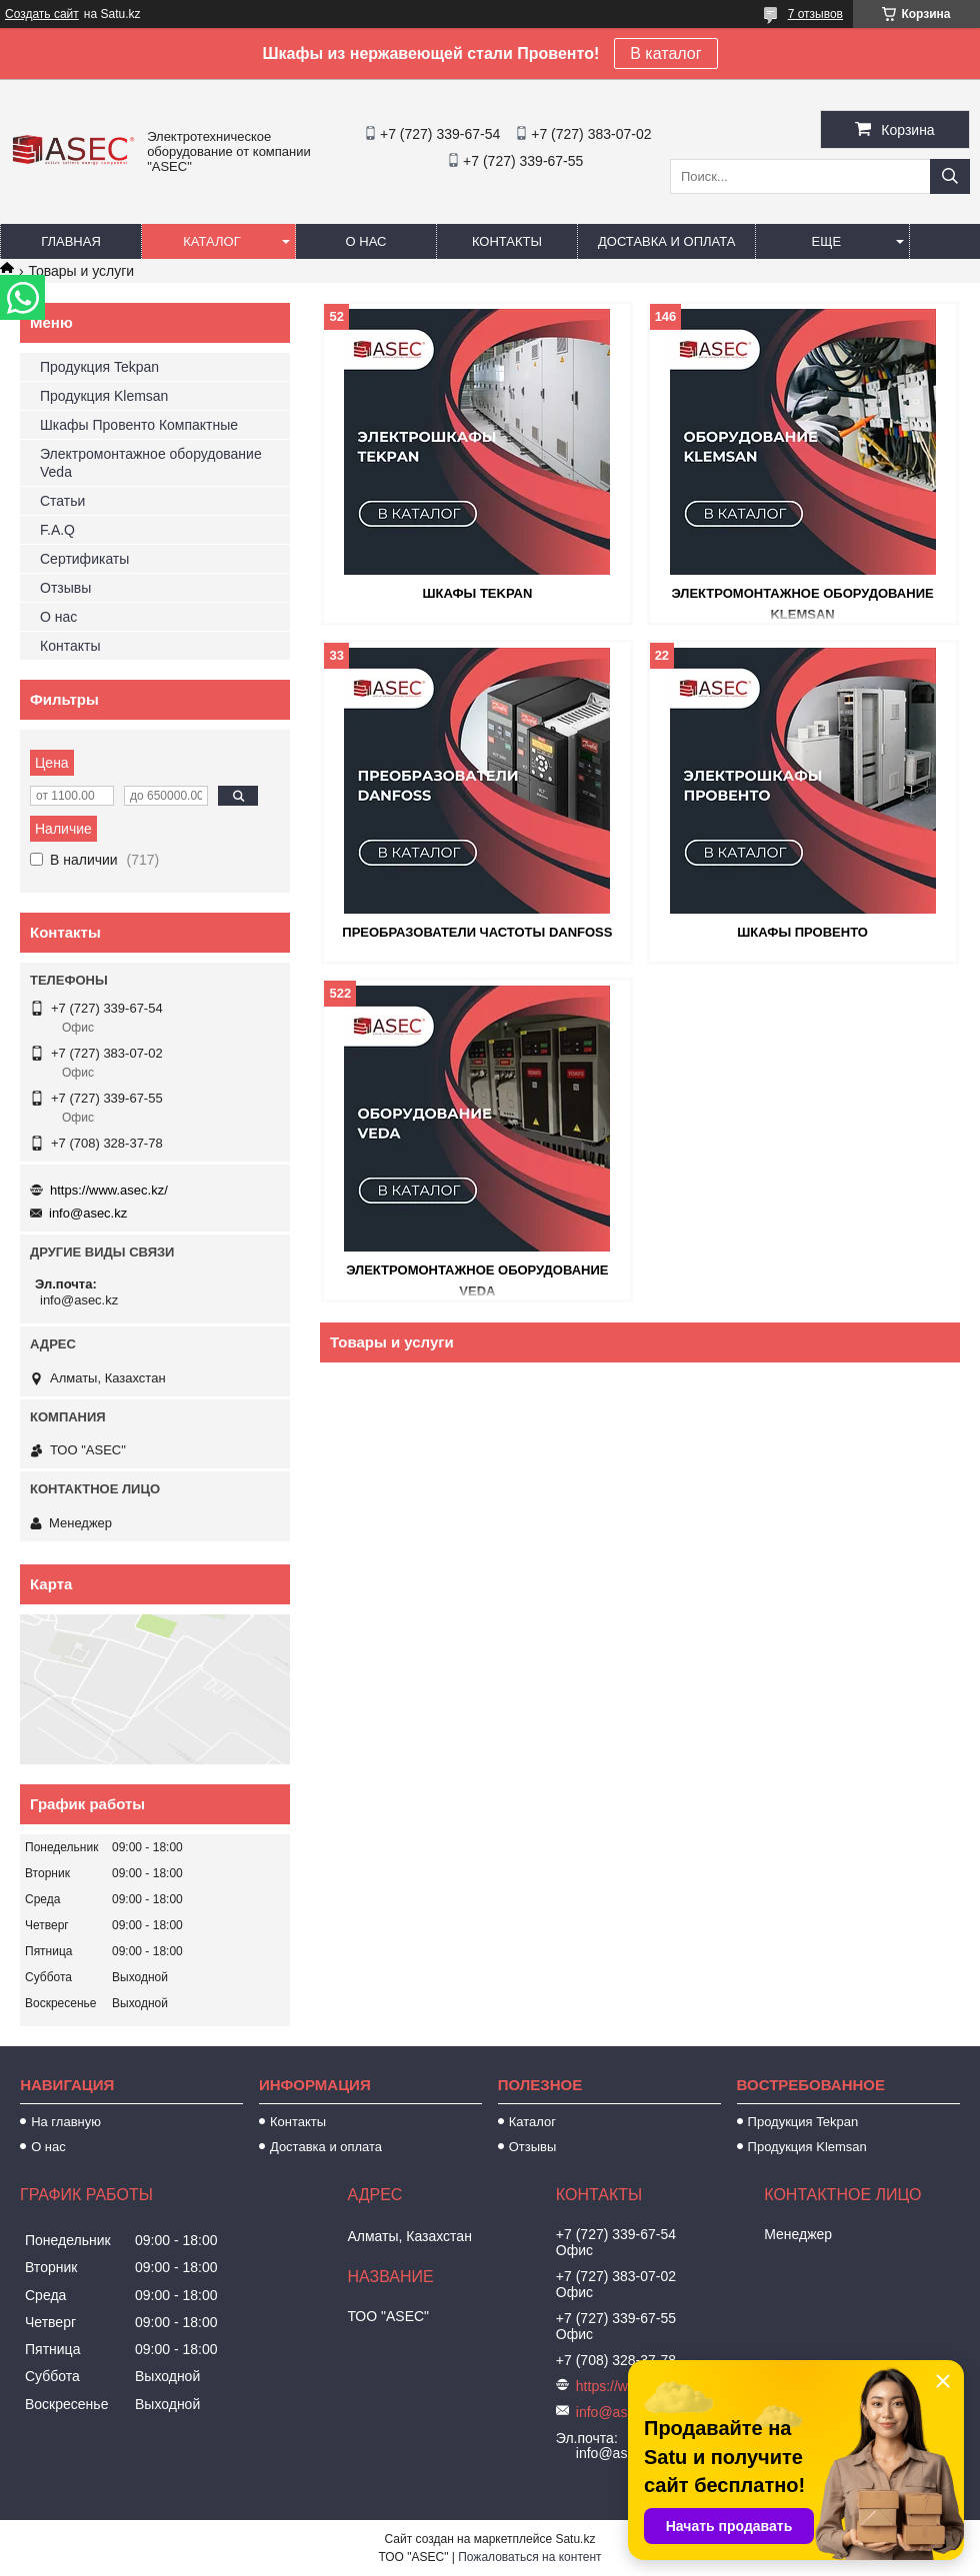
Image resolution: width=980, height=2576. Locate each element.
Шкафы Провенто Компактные (139, 425)
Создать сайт (42, 14)
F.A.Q (57, 530)
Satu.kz (575, 2539)
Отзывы (65, 588)
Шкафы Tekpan (477, 593)
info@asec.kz (88, 1213)
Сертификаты (84, 559)
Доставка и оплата (666, 241)
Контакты (507, 241)
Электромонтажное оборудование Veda (151, 463)
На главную (66, 2121)
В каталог (665, 53)
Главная (71, 241)
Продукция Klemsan (104, 396)
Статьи (62, 501)
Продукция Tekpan (99, 367)
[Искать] (950, 176)
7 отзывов (815, 14)
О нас (366, 241)
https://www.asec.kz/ (109, 1190)
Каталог (211, 241)
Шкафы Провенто (802, 932)
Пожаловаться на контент (529, 2557)
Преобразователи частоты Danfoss (477, 932)
